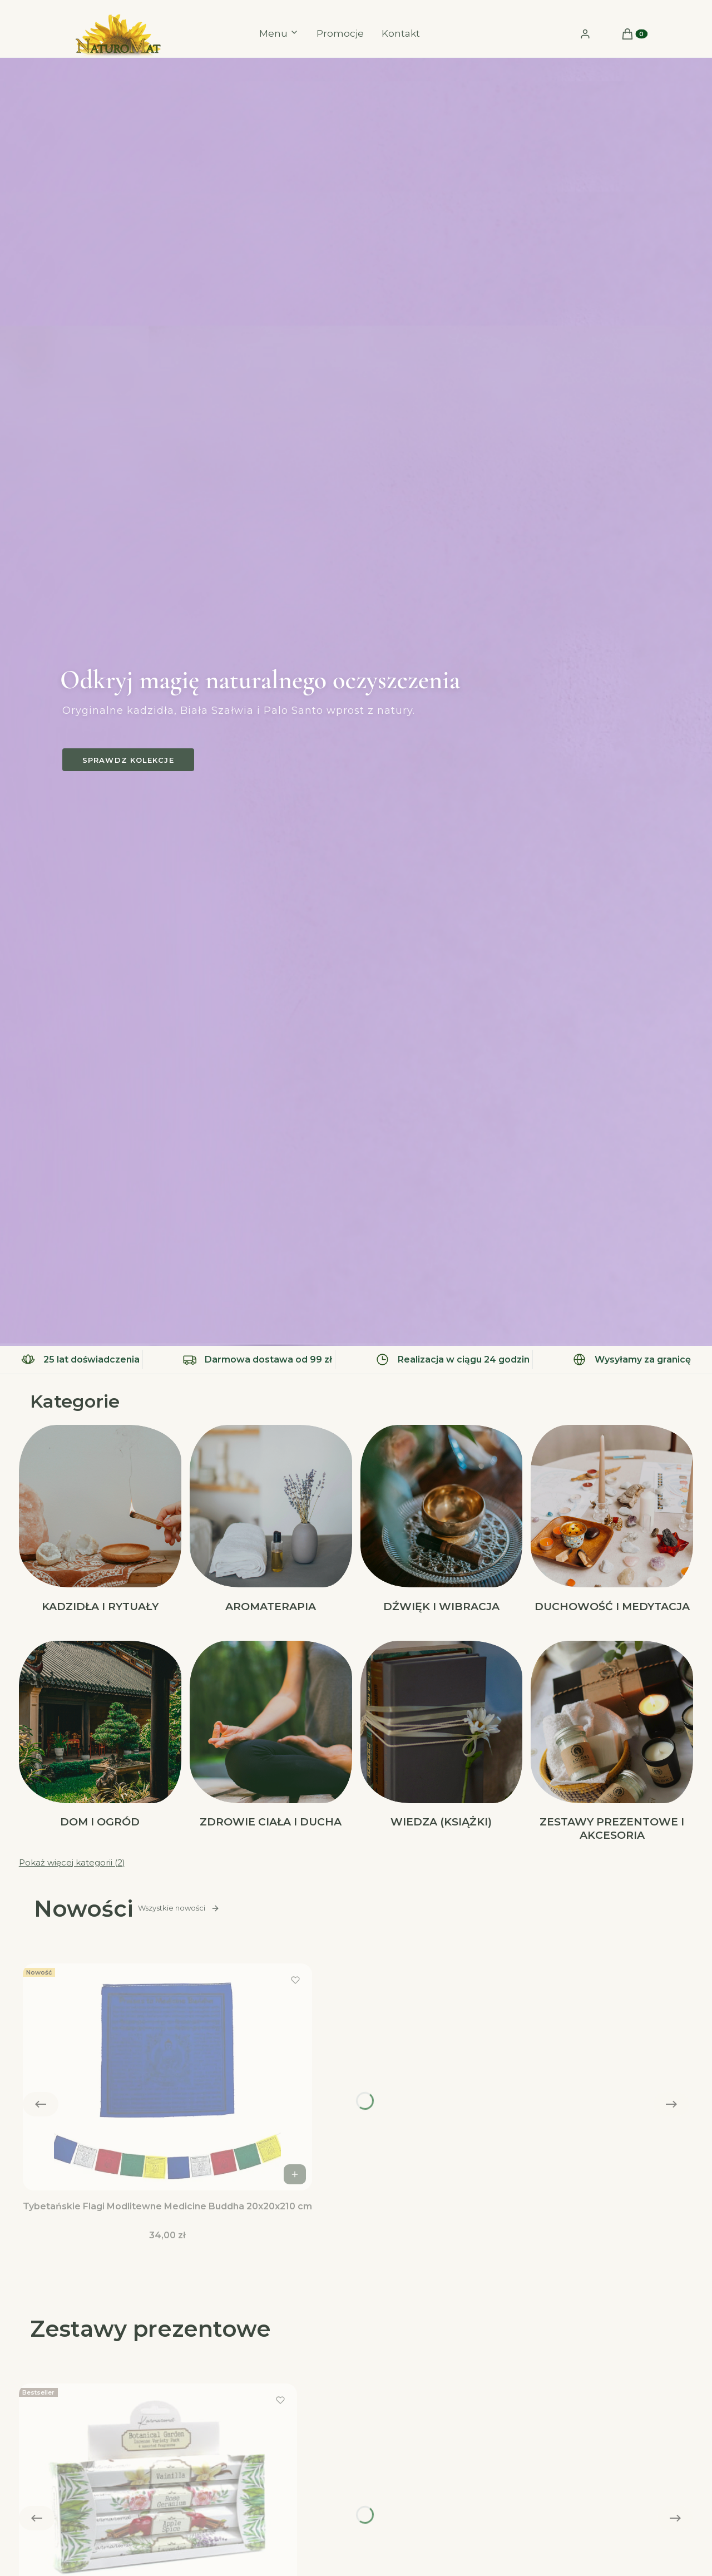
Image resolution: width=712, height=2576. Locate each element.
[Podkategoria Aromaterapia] (271, 1520)
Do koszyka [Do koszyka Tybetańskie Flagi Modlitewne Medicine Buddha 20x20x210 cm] (295, 2174)
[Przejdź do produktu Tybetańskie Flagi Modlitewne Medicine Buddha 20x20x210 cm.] (167, 2076)
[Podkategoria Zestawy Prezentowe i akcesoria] (612, 1742)
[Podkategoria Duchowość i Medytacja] (612, 1520)
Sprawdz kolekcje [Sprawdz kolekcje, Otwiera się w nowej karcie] (128, 760)
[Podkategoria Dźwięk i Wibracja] (441, 1520)
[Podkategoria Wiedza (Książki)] (441, 1742)
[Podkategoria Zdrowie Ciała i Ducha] (271, 1742)
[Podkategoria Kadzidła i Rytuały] (100, 1520)
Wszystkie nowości (179, 1908)
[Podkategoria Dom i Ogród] (100, 1742)
